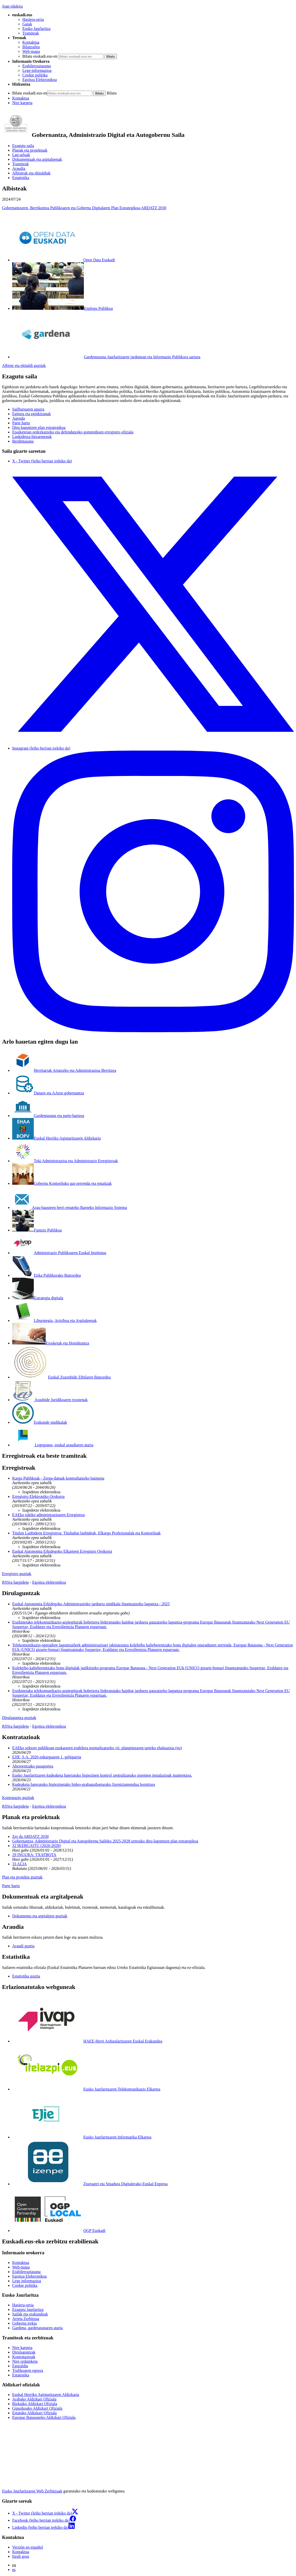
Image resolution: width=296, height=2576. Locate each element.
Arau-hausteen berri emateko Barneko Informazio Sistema (69, 1207)
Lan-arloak (21, 155)
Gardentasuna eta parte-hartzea (48, 1115)
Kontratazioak (23, 2357)
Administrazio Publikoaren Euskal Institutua (59, 1253)
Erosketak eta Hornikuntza (50, 1343)
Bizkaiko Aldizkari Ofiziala (34, 2404)
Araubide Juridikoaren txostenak (50, 1400)
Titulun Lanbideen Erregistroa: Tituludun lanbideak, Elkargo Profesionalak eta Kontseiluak (86, 1533)
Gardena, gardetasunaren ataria (37, 2328)
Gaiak (27, 24)
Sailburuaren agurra (28, 409)
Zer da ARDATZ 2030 (30, 1836)
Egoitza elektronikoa (49, 1582)
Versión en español (27, 2547)
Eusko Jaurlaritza (36, 28)
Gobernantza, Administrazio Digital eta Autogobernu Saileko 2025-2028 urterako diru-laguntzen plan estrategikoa (105, 1841)
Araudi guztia (23, 1946)
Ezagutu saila (23, 145)
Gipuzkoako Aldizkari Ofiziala (37, 2408)
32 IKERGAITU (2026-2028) (36, 1845)
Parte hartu (21, 423)
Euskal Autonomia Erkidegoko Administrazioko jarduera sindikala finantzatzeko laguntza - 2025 (91, 1604)
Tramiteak (30, 33)
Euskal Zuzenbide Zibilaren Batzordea (61, 1377)
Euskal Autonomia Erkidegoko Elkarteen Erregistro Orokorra (62, 1551)
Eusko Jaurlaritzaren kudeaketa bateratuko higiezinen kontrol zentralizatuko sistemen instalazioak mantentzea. (102, 1775)
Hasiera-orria (33, 19)
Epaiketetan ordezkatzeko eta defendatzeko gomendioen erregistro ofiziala (72, 432)
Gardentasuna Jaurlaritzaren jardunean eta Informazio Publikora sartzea (106, 357)
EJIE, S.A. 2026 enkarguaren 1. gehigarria (46, 1757)
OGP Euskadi (58, 2230)
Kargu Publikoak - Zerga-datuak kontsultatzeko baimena (58, 1478)
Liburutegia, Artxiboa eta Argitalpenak (54, 1320)
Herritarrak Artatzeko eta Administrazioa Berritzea (64, 1070)
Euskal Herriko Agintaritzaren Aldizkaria (56, 1138)
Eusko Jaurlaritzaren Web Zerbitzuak (32, 2491)
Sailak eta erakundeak (30, 2314)
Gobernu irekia (24, 2323)
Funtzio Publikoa (37, 1230)
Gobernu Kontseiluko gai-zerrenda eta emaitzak (62, 1183)
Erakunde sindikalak (39, 1422)
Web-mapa (31, 51)
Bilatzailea (31, 47)
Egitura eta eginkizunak (31, 414)
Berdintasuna (23, 441)
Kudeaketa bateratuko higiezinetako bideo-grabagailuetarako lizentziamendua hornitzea (83, 1784)
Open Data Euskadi (63, 260)
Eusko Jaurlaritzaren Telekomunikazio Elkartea (86, 2089)
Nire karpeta (22, 103)
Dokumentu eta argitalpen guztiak (39, 1916)
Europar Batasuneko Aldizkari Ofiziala (43, 2417)
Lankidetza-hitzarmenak (32, 436)
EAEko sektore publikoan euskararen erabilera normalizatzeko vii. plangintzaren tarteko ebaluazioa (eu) (97, 1748)
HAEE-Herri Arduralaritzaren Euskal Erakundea (87, 2041)
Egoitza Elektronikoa (39, 79)
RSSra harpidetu (15, 1582)
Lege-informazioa (37, 70)
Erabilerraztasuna (36, 66)
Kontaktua (30, 42)
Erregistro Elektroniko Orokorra (38, 1496)
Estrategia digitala (37, 1298)
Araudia (18, 168)
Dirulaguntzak (24, 2352)
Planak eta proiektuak (30, 150)
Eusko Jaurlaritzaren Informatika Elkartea (81, 2137)
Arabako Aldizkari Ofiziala (34, 2399)
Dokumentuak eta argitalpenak (37, 159)
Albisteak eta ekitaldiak (31, 173)
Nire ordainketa (25, 2361)
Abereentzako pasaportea (32, 1766)
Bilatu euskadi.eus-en (39, 56)
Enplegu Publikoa (62, 308)
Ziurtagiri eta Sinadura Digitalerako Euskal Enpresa (90, 2184)
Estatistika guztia (26, 1976)
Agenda (18, 418)
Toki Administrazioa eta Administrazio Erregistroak (65, 1161)
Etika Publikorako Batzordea (46, 1275)
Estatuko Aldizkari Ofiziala (34, 2413)
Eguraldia (20, 2366)
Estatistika (20, 177)
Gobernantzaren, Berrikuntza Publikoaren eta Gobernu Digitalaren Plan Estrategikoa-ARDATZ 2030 (84, 208)
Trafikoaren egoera (27, 2370)
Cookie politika (35, 75)
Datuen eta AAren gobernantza (48, 1093)
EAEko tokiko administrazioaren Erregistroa (48, 1515)
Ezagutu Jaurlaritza (27, 2309)
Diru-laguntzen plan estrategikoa (39, 427)
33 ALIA (19, 1864)
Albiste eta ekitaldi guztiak (24, 365)
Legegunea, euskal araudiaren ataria (52, 1445)
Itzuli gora (20, 2556)
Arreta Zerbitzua (25, 2318)
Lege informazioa (26, 2281)
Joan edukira (12, 6)
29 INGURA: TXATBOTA (34, 1855)
